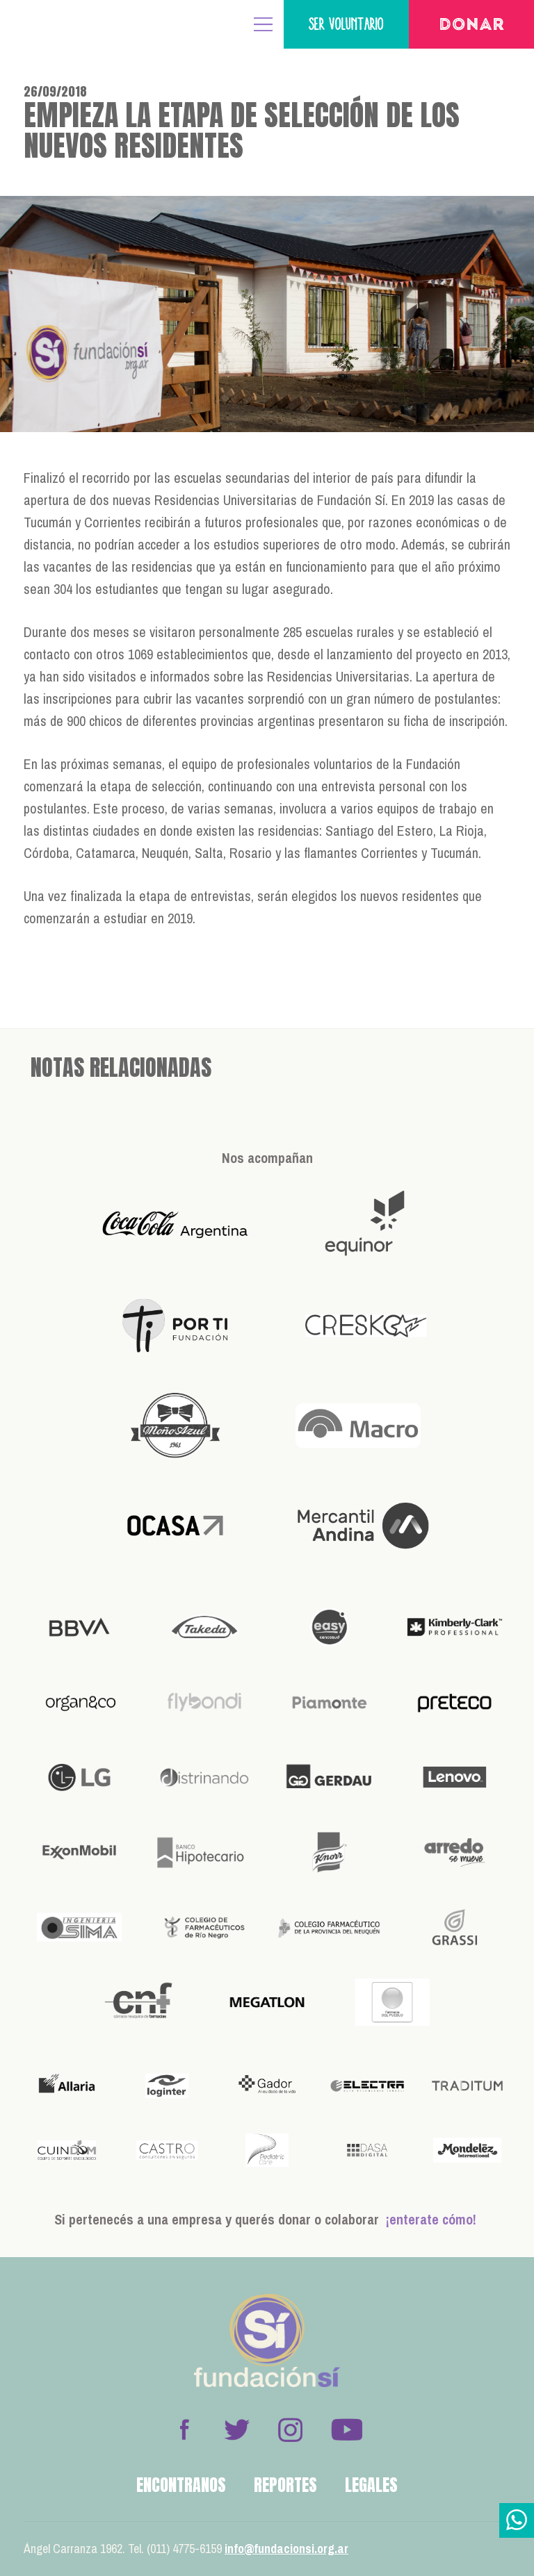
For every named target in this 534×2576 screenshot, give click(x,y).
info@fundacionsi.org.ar (286, 2548)
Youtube (346, 2429)
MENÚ (263, 24)
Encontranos (181, 2485)
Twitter (237, 2429)
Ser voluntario (346, 24)
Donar (472, 25)
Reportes (285, 2485)
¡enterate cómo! (431, 2219)
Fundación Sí (55, 24)
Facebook (184, 2429)
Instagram (289, 2429)
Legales (371, 2485)
